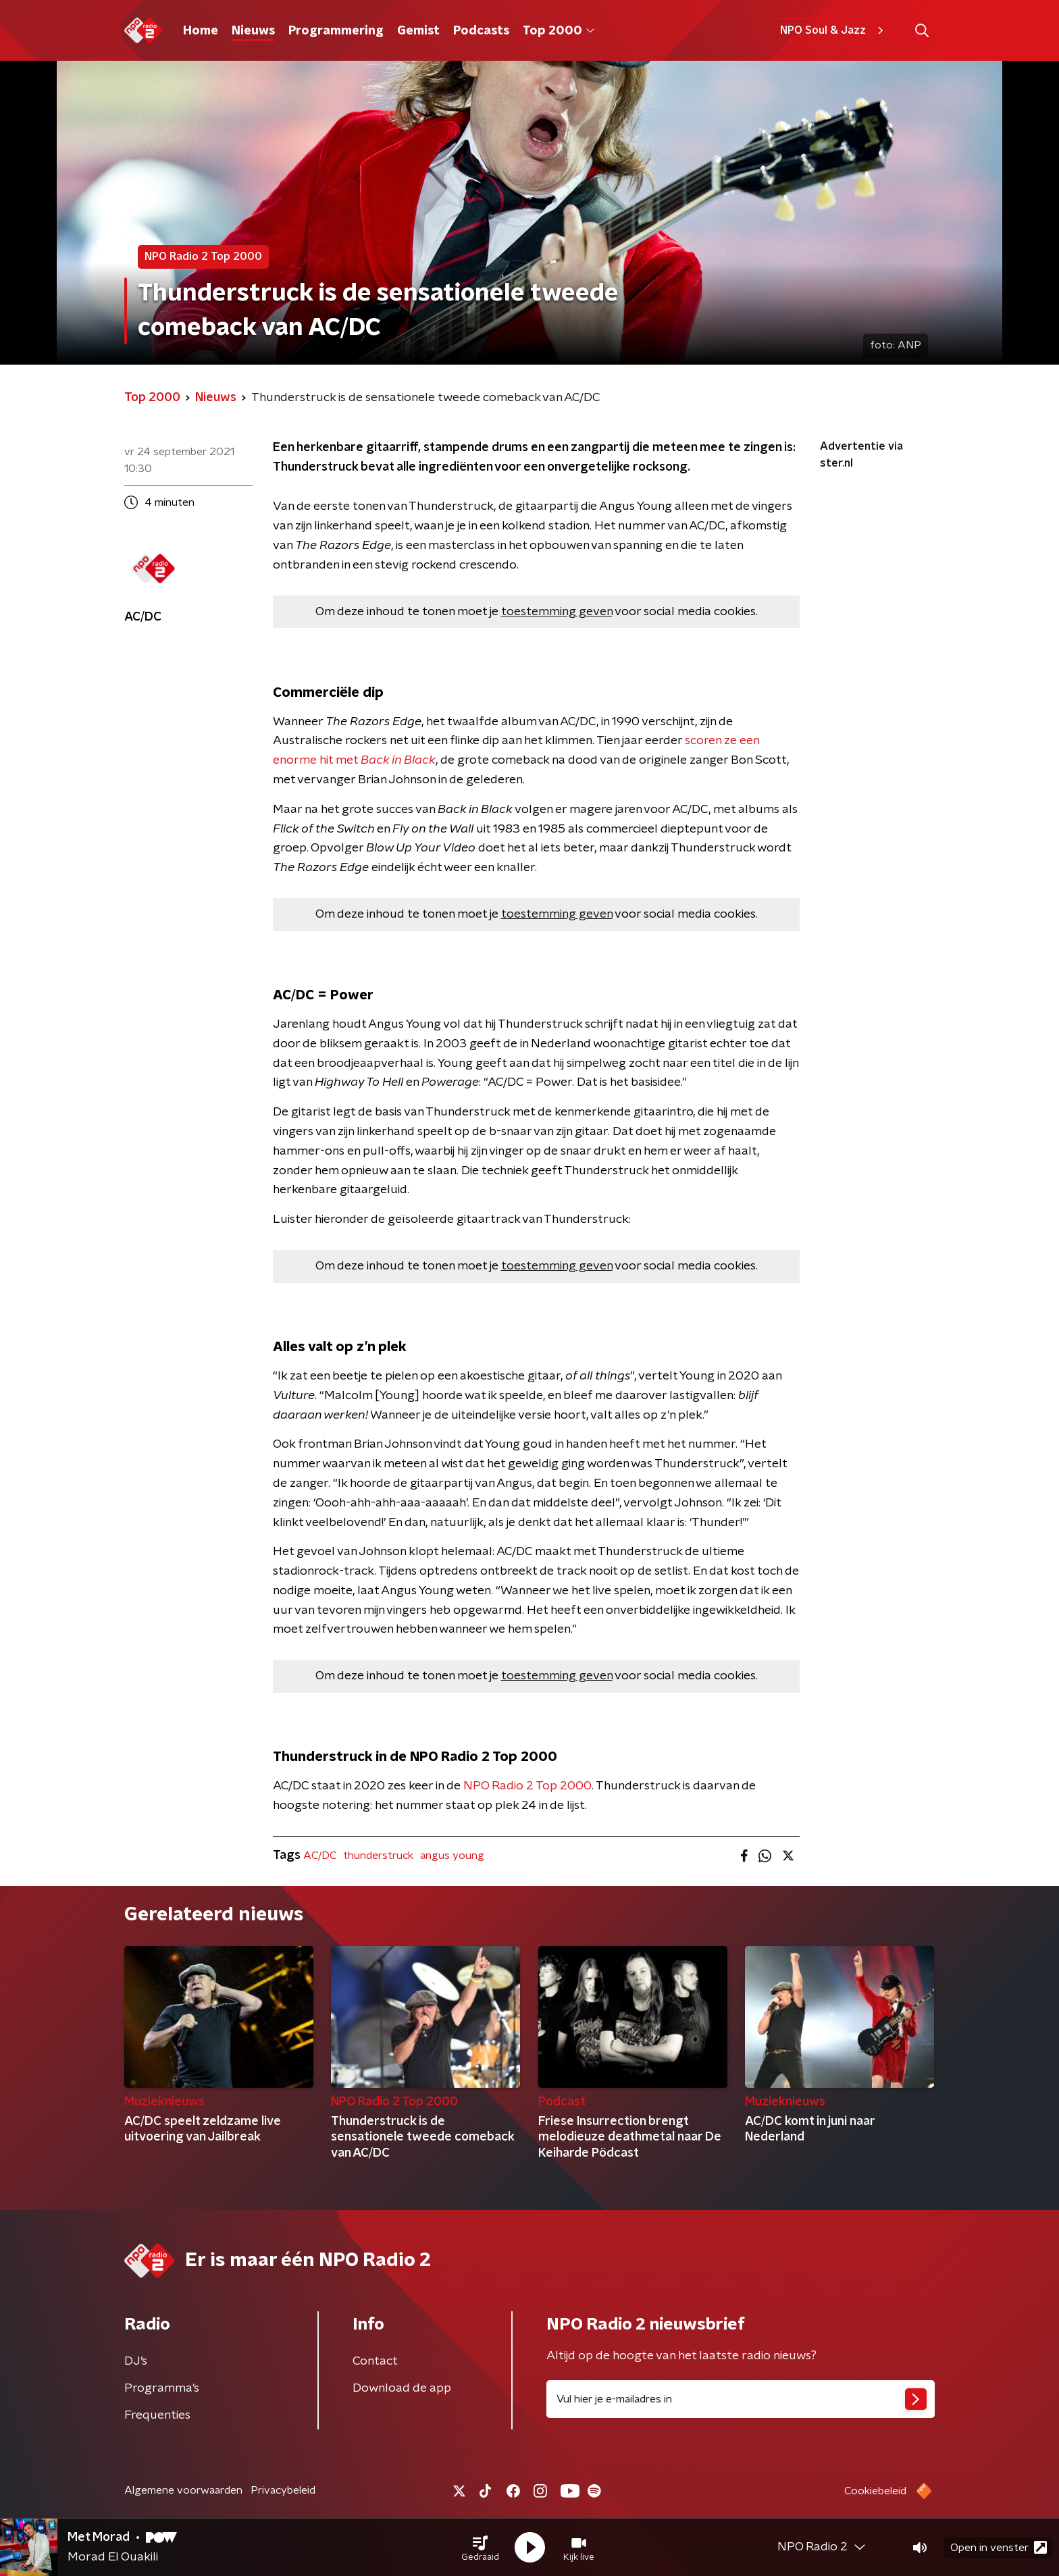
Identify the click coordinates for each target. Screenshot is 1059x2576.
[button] (480, 2547)
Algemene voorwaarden (183, 2490)
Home (200, 31)
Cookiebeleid (875, 2491)
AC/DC (319, 1855)
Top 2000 (558, 31)
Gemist (418, 31)
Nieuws (253, 31)
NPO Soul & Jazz (833, 30)
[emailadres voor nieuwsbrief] (740, 2399)
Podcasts (481, 31)
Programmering (336, 31)
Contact (375, 2361)
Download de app (402, 2388)
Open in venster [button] (998, 2547)
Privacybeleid (283, 2490)
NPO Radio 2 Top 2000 (527, 1786)
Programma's (161, 2388)
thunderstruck (378, 1855)
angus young (452, 1855)
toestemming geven (557, 612)
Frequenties (157, 2415)
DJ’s (135, 2361)
